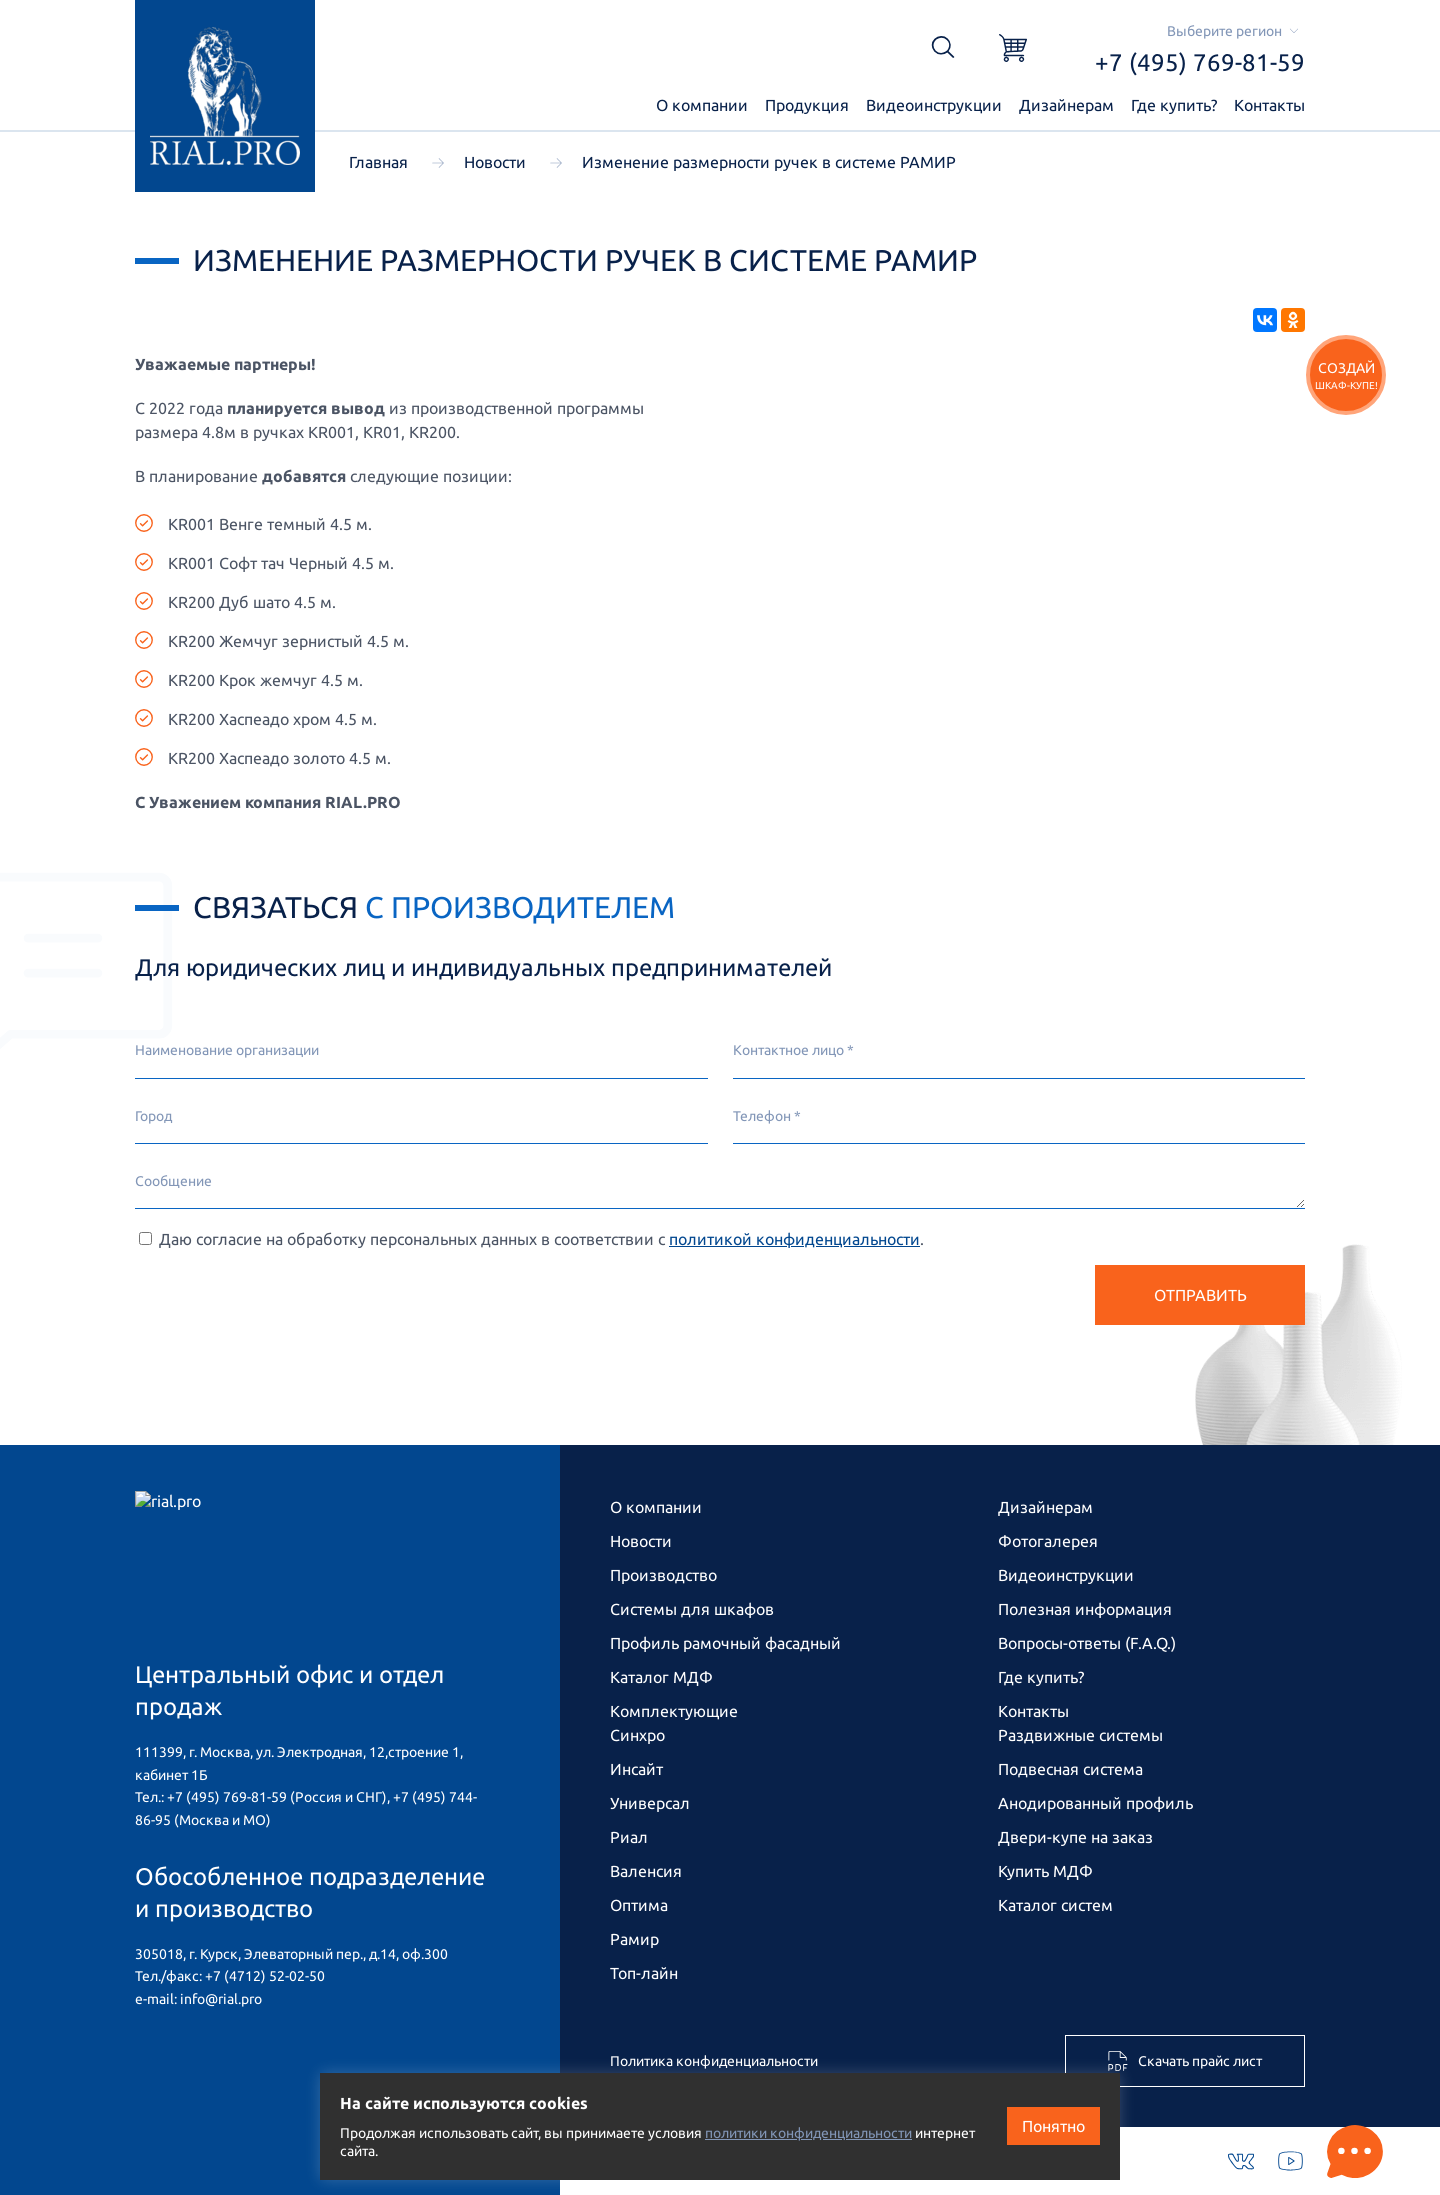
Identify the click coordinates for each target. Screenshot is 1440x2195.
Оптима (639, 1905)
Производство (663, 1575)
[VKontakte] (1241, 2161)
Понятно (1053, 2126)
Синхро (637, 1735)
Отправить (1200, 1295)
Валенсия (646, 1871)
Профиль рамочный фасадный (725, 1643)
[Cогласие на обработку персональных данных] (145, 1238)
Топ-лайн (644, 1973)
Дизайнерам (1066, 105)
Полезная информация (1085, 1609)
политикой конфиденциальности (794, 1239)
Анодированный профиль (1095, 1803)
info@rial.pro (221, 1999)
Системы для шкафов (692, 1609)
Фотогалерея (1048, 1541)
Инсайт (636, 1769)
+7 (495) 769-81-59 (1200, 62)
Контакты (1269, 105)
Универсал (650, 1803)
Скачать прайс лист (1185, 2061)
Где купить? (1174, 105)
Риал (629, 1837)
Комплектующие (674, 1711)
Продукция (807, 105)
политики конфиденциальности (808, 2133)
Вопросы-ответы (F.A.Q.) (1087, 1643)
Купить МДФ (1045, 1871)
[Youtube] (1290, 2161)
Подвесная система (1070, 1769)
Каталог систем (1055, 1905)
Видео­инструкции (1066, 1575)
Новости (641, 1541)
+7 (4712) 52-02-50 (265, 1976)
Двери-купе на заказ (1075, 1837)
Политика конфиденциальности (714, 2061)
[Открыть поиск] (943, 48)
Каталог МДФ (661, 1677)
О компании (702, 105)
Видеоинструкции (934, 105)
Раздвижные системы (1080, 1735)
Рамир (634, 1939)
